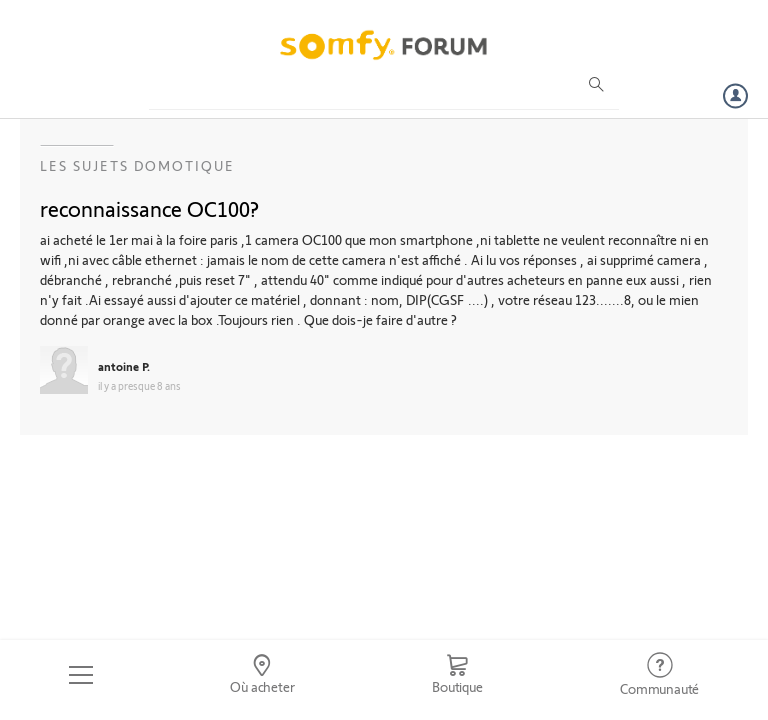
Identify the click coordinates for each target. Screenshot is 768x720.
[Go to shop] (457, 675)
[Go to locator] (263, 675)
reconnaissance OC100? (149, 208)
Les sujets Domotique (137, 165)
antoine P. (124, 366)
